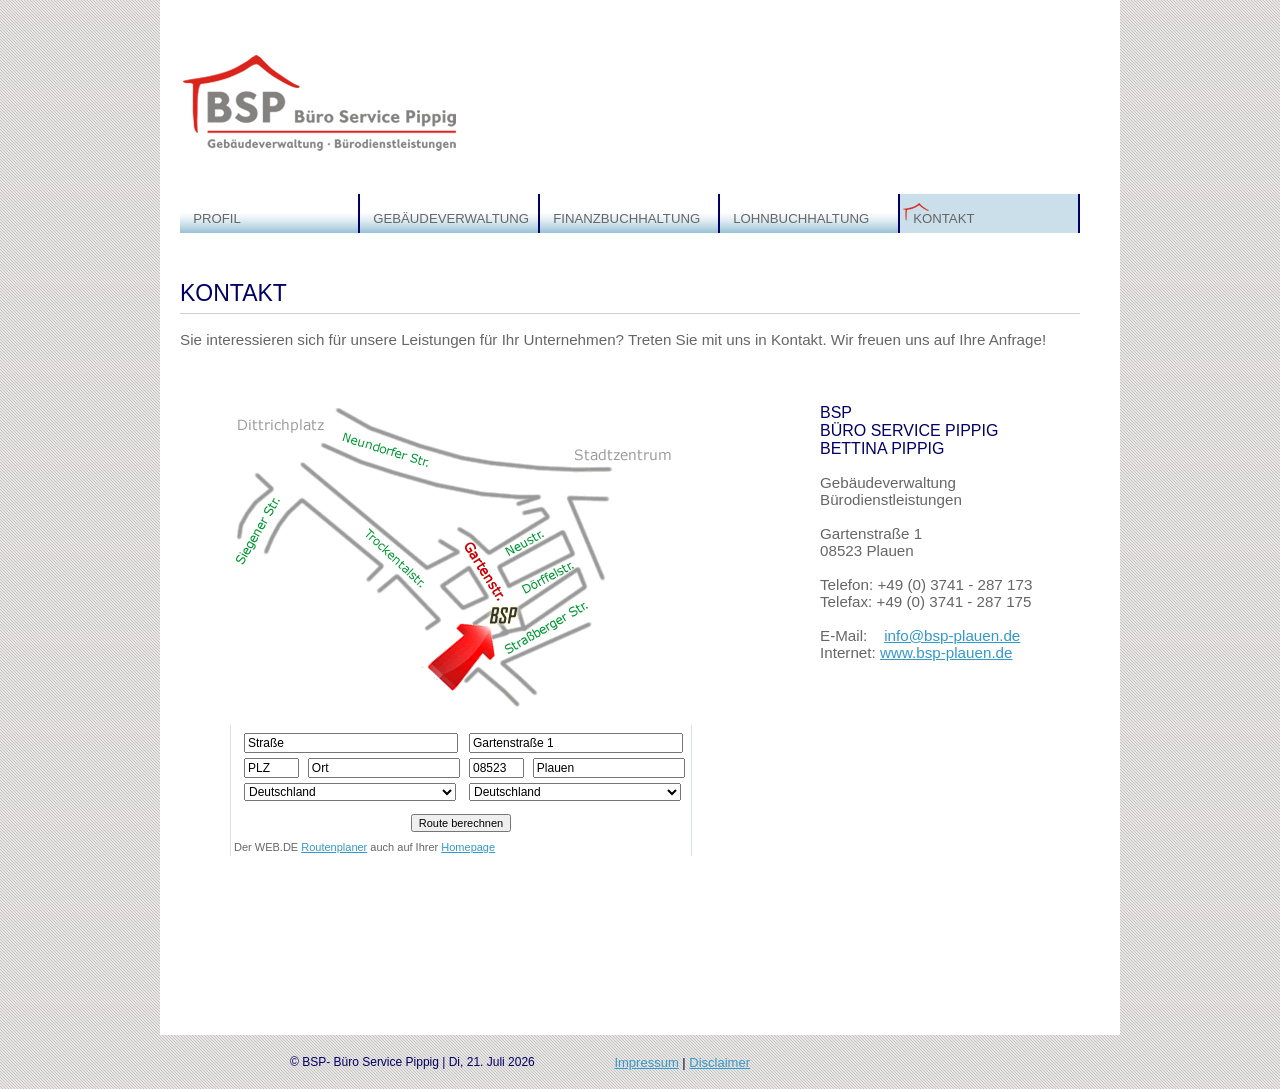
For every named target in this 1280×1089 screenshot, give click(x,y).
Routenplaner (334, 847)
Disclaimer (719, 1062)
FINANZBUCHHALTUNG (626, 218)
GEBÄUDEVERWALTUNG (451, 218)
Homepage (468, 847)
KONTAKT (943, 218)
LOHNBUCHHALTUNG (801, 218)
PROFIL (217, 218)
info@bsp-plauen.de (952, 635)
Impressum (646, 1062)
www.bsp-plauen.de (946, 652)
